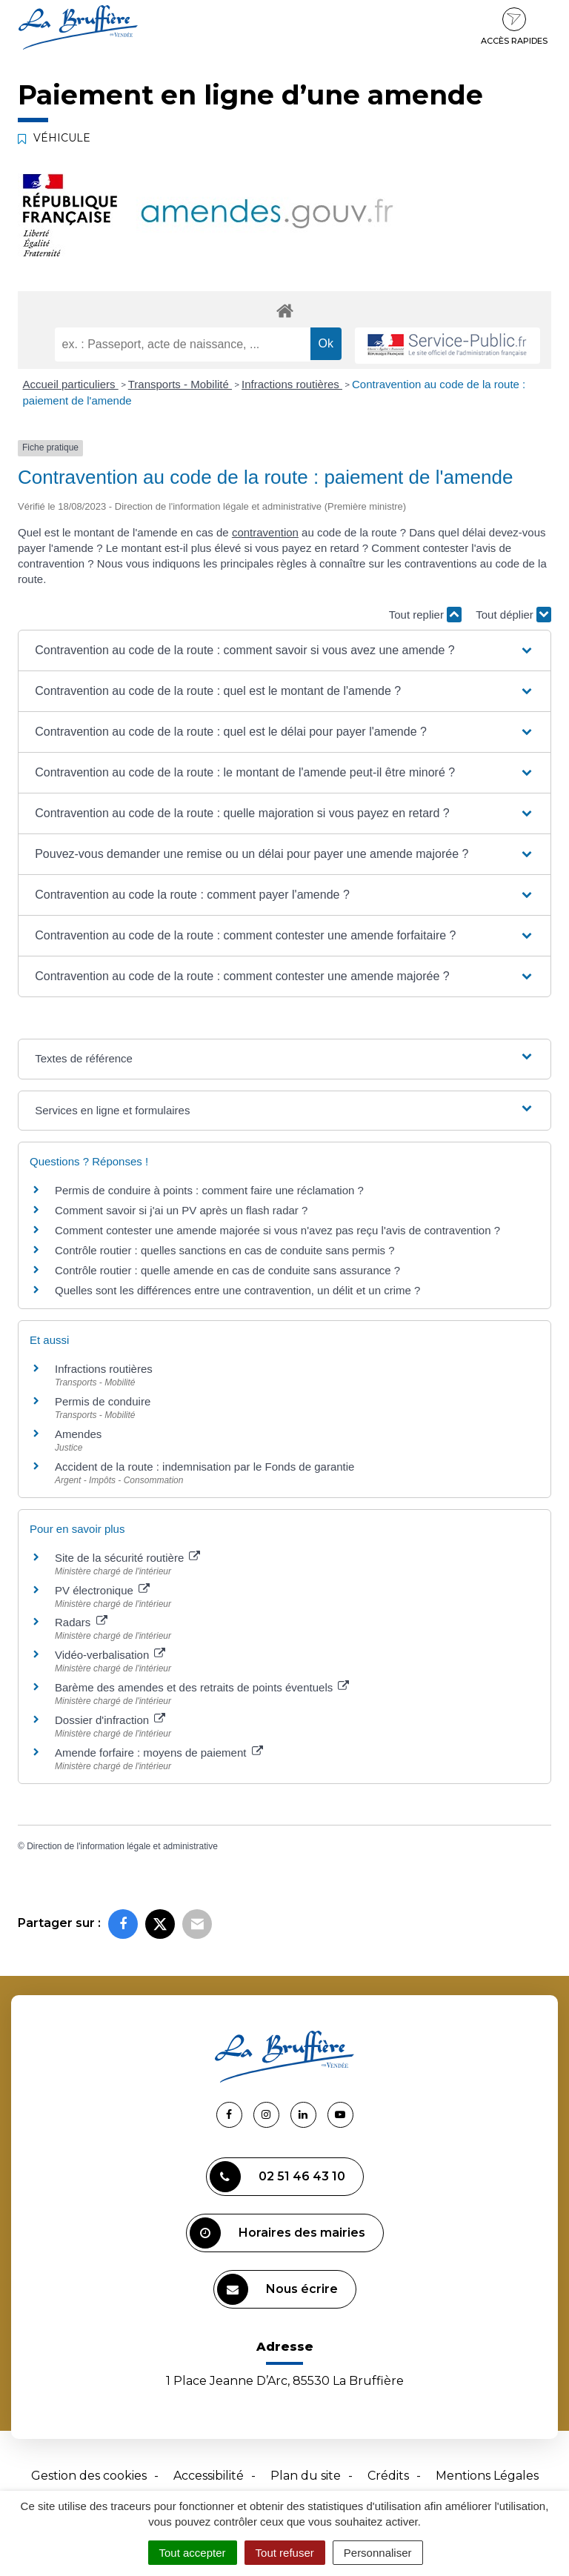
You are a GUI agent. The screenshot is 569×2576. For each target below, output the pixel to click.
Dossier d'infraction (110, 1720)
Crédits (388, 2476)
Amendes (78, 1434)
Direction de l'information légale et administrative (122, 1846)
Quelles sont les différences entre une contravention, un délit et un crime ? (237, 1290)
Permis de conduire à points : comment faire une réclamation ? (209, 1190)
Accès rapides (514, 26)
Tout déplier (513, 614)
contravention (265, 532)
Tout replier (425, 614)
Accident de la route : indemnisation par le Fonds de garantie (204, 1466)
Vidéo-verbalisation (110, 1654)
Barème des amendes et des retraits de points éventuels (202, 1687)
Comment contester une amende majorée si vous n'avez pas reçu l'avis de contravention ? (277, 1230)
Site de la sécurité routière (127, 1557)
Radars (81, 1622)
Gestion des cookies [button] (89, 2476)
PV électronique (102, 1590)
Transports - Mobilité (180, 384)
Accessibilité (208, 2476)
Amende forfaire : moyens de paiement (159, 1752)
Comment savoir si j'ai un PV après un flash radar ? (181, 1210)
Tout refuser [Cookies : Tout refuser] (285, 2552)
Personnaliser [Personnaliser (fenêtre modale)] (378, 2552)
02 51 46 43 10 (277, 2176)
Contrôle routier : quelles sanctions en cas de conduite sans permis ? (225, 1250)
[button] (284, 650)
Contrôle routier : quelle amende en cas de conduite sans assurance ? (227, 1270)
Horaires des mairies (277, 2233)
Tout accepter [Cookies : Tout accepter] (192, 2552)
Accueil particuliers (71, 384)
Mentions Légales (487, 2476)
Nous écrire (277, 2289)
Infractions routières (292, 384)
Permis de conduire (102, 1401)
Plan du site (305, 2476)
